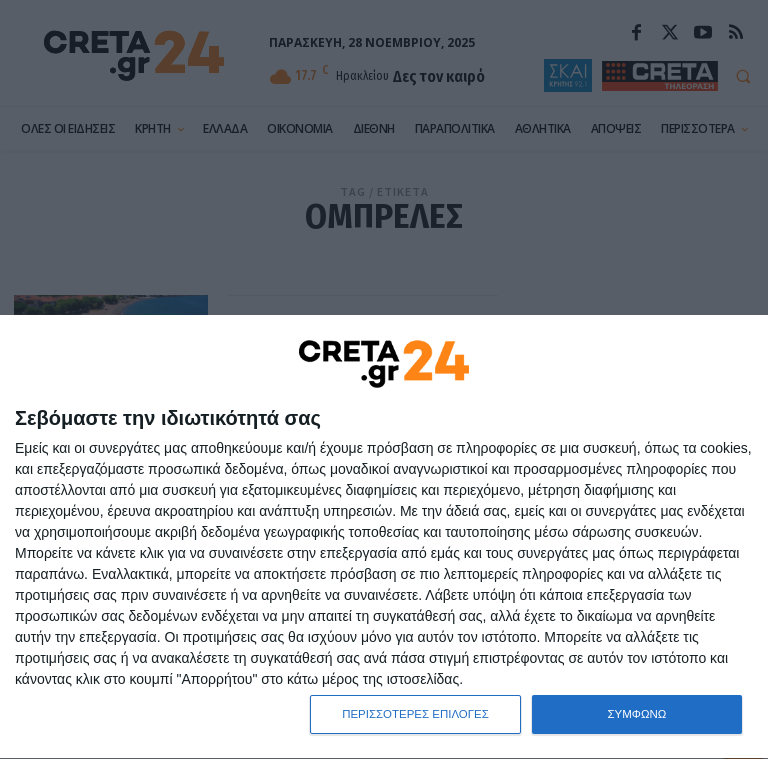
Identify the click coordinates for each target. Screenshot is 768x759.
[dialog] (384, 537)
